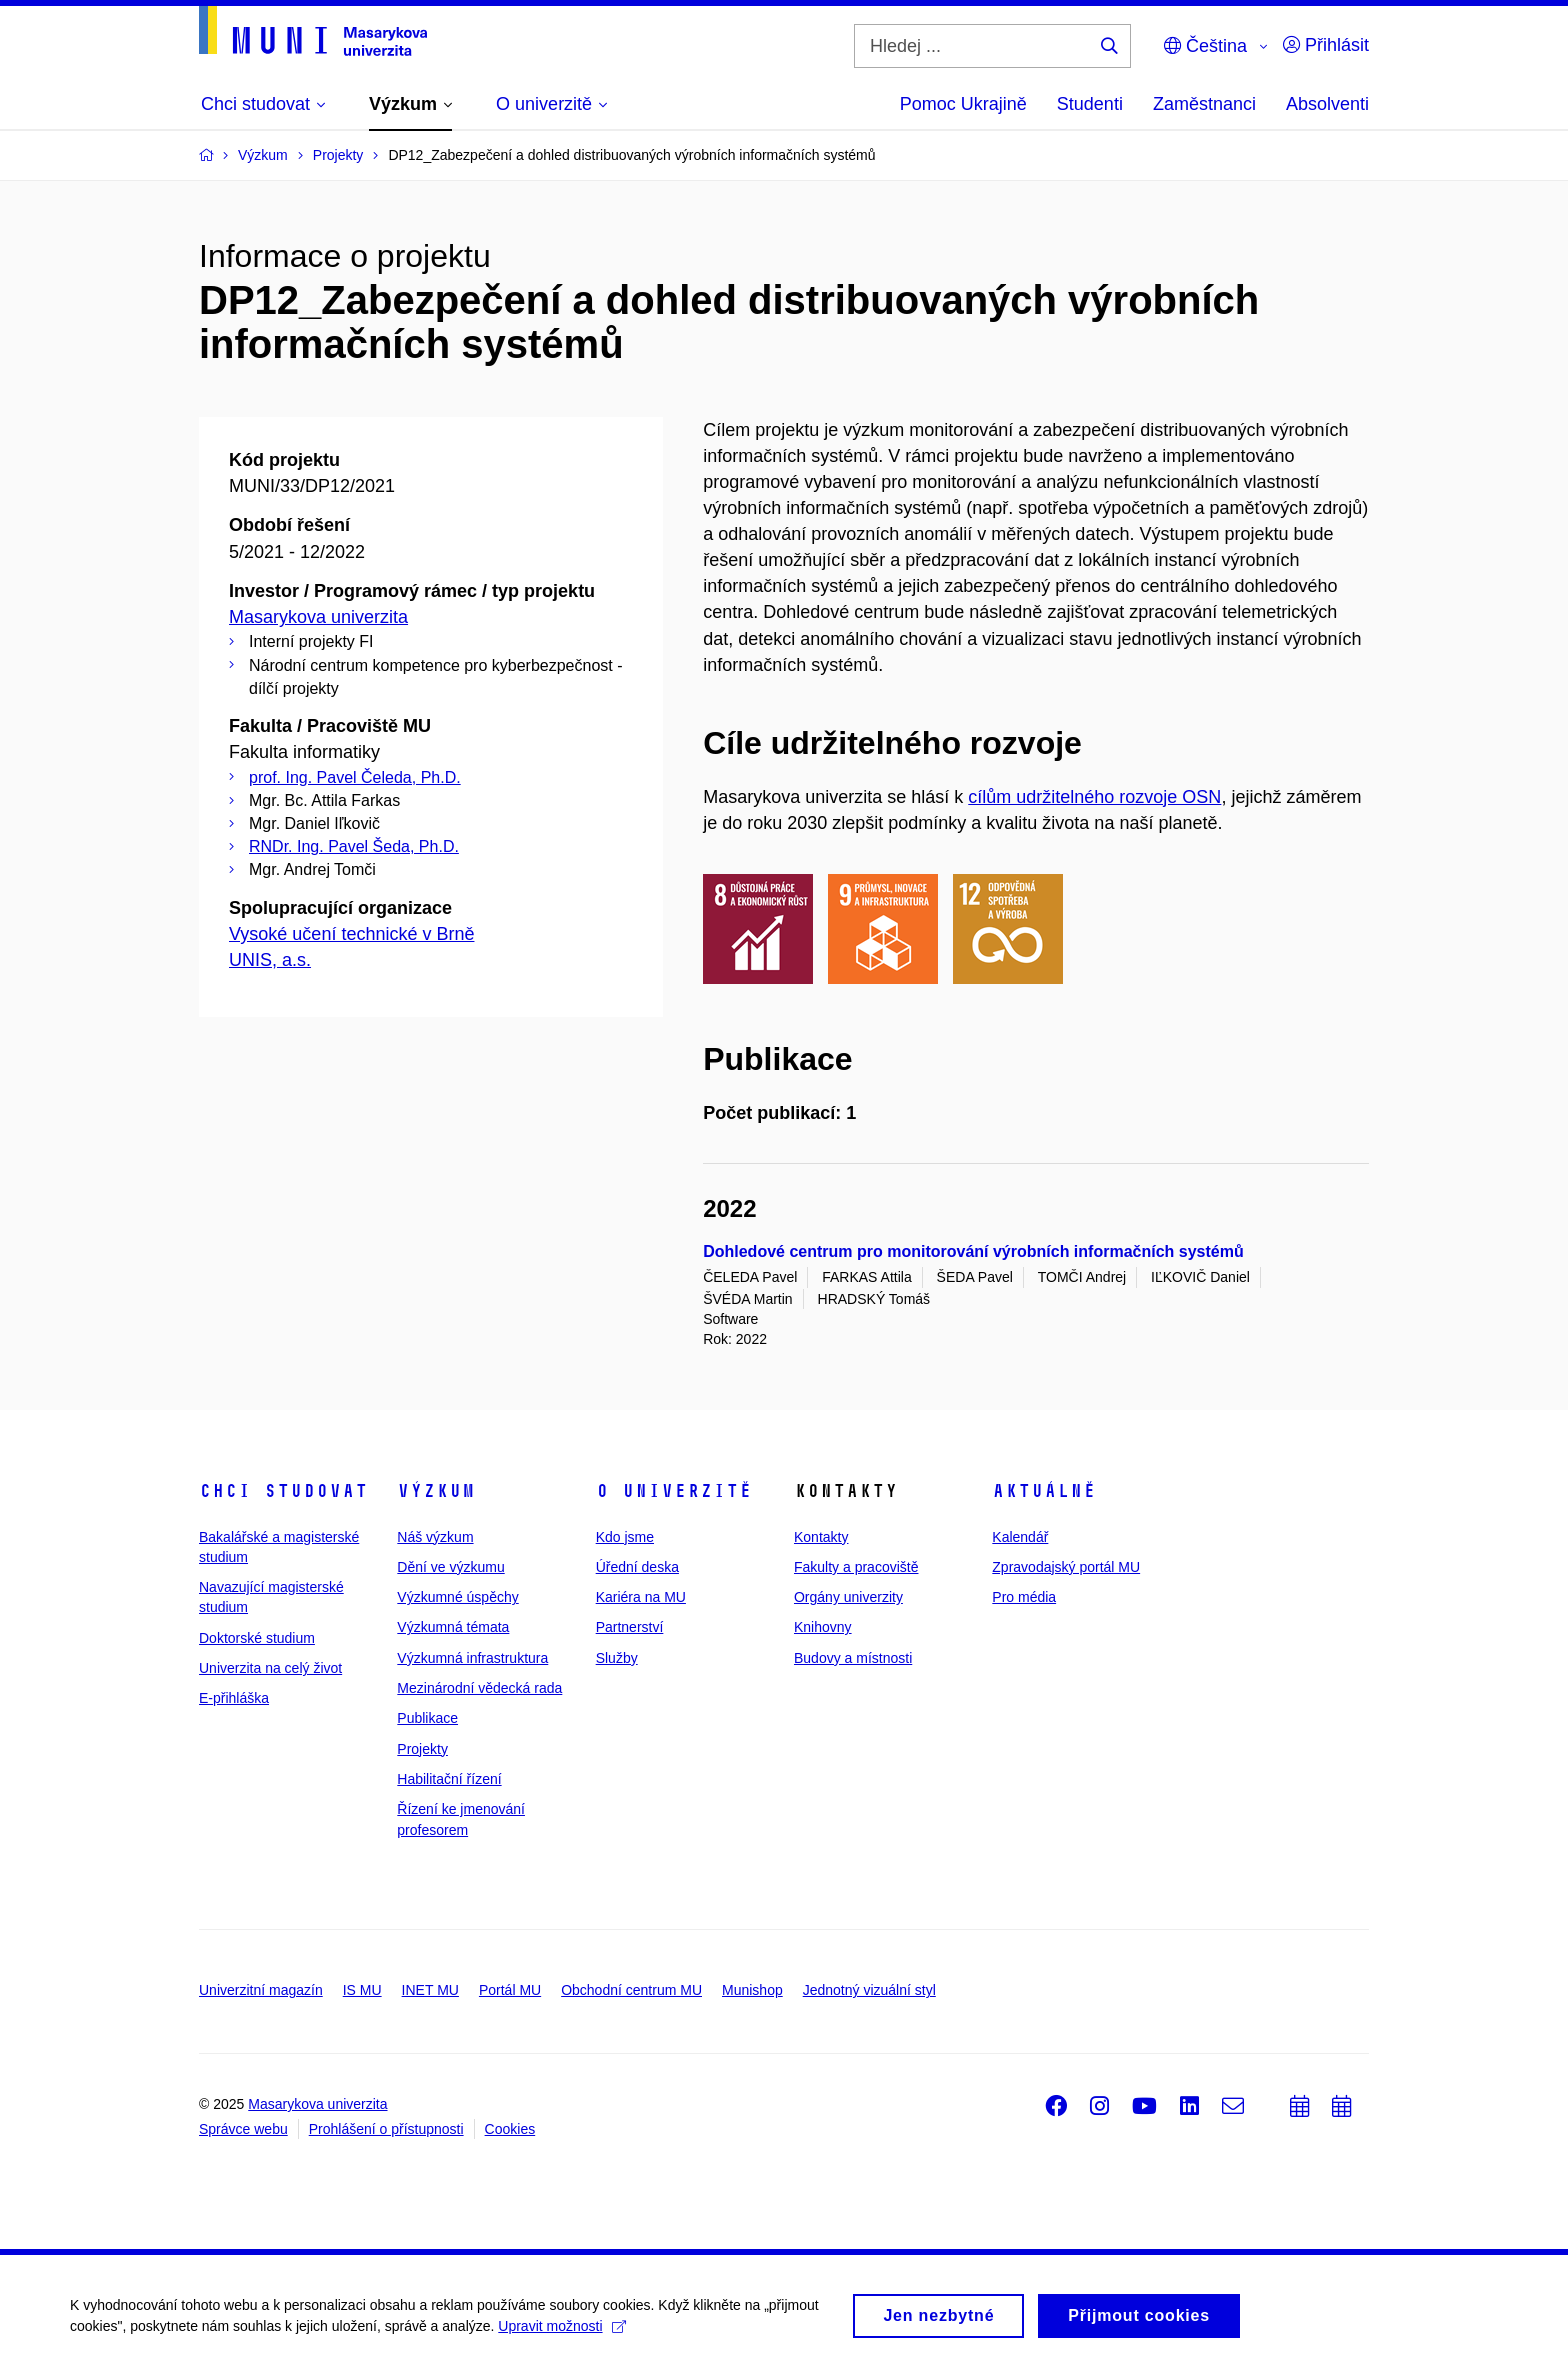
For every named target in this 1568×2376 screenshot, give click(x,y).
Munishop (752, 1990)
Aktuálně (1044, 1491)
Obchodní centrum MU (631, 1990)
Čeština (1205, 46)
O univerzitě (674, 1491)
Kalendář (1020, 1537)
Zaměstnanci (1204, 104)
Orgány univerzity (848, 1597)
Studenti (1090, 104)
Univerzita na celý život (270, 1668)
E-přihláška (234, 1698)
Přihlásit (1326, 45)
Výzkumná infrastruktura (472, 1658)
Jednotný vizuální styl (869, 1990)
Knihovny (823, 1627)
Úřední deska (637, 1567)
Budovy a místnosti (853, 1658)
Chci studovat (283, 1491)
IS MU (362, 1990)
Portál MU (510, 1990)
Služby (617, 1658)
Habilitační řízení (449, 1779)
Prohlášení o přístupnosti (386, 2129)
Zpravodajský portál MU (1066, 1567)
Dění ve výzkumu (450, 1567)
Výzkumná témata (453, 1627)
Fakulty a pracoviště (856, 1567)
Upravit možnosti (561, 2333)
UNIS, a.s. (270, 960)
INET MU (430, 1990)
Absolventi (1327, 104)
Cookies (510, 2129)
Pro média (1024, 1597)
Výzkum (436, 1491)
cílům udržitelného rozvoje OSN (1094, 797)
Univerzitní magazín (261, 1990)
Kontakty (821, 1537)
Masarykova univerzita (318, 617)
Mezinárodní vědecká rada (479, 1688)
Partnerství (630, 1627)
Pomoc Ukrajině (963, 104)
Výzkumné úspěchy (457, 1597)
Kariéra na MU (641, 1597)
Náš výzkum (435, 1537)
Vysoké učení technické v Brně (351, 934)
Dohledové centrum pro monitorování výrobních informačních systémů (973, 1251)
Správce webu (243, 2129)
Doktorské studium (257, 1638)
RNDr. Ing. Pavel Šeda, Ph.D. (354, 846)
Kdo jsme (625, 1537)
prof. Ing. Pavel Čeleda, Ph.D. (355, 777)
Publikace (427, 1718)
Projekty (422, 1749)
